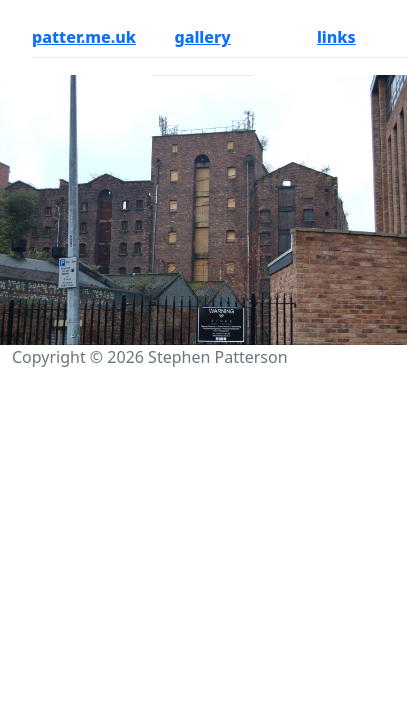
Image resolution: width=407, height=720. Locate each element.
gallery (202, 37)
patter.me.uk (84, 37)
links (336, 37)
